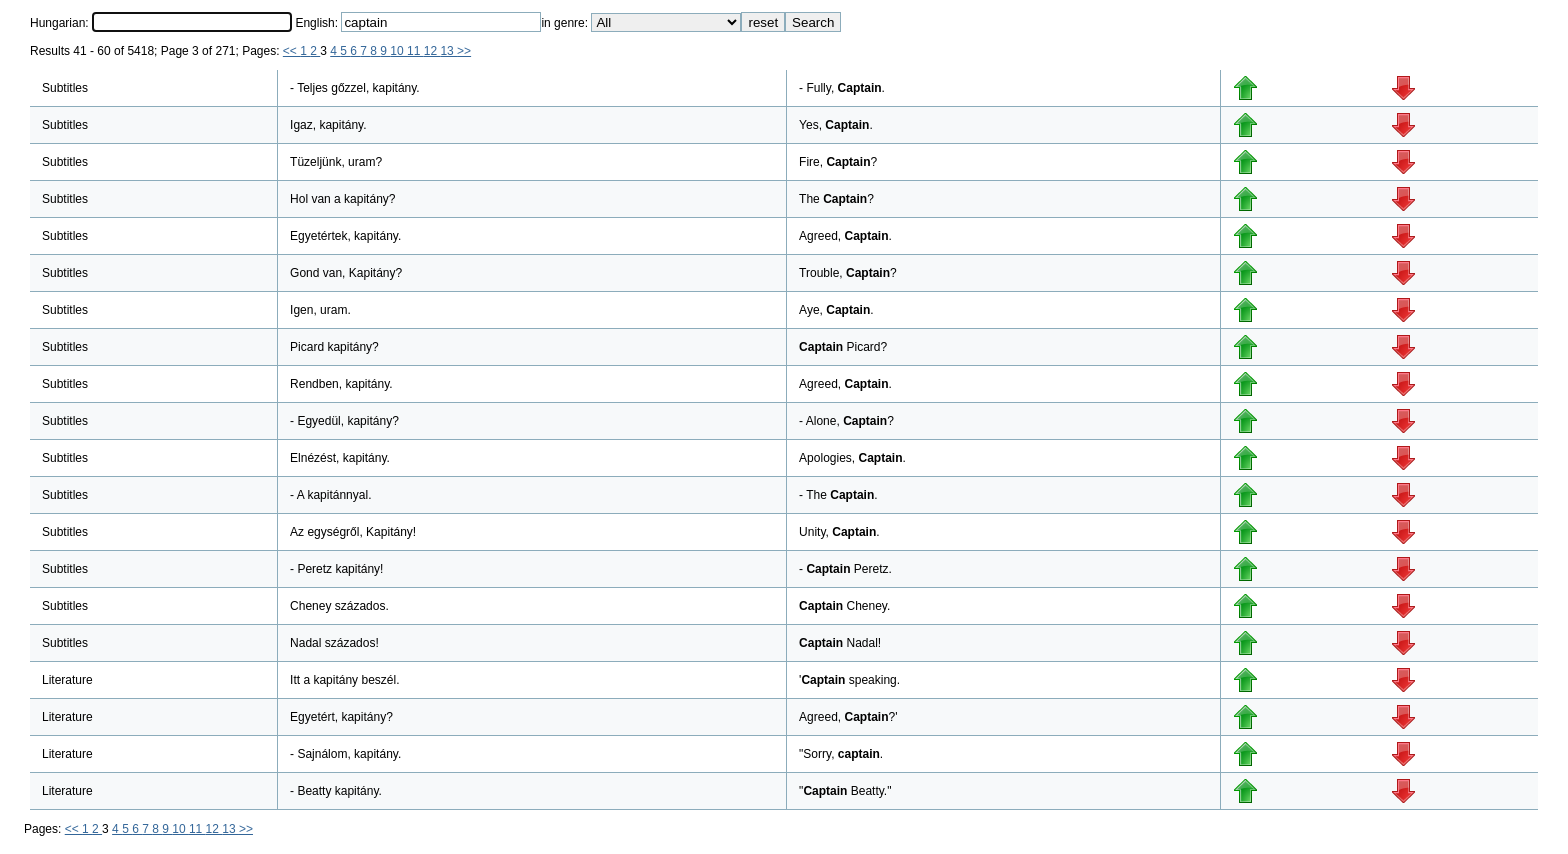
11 (415, 51)
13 (448, 51)
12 (432, 51)
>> (464, 51)
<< (291, 51)
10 (398, 51)
